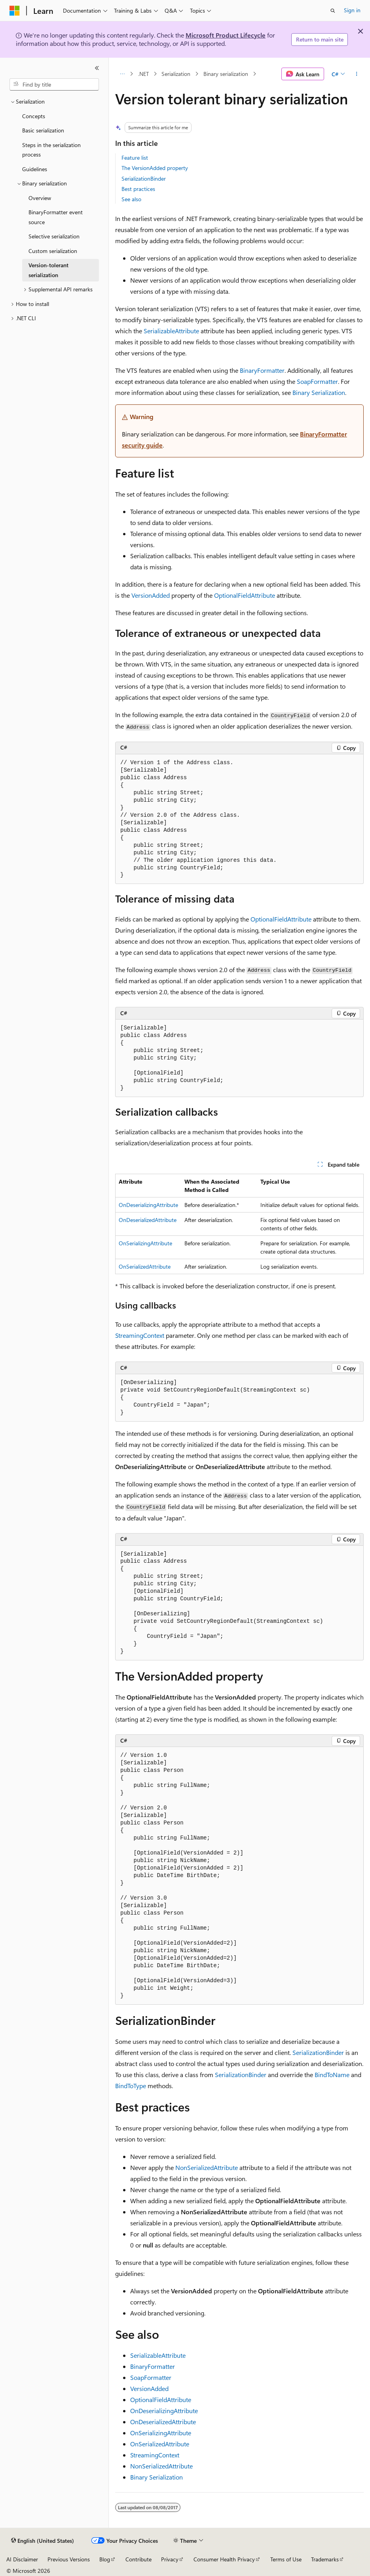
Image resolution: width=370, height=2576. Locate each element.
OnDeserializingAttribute (148, 1205)
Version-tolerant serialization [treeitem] (48, 270)
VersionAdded (150, 595)
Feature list (134, 157)
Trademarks (325, 2559)
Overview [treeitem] (39, 198)
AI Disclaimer (22, 2559)
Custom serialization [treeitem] (52, 251)
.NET (143, 73)
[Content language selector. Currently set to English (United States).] (42, 2540)
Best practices (138, 189)
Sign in (352, 10)
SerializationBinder (143, 178)
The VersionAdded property (154, 168)
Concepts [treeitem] (33, 116)
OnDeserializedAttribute (147, 1220)
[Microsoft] (14, 11)
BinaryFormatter (262, 370)
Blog (104, 2559)
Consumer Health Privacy (224, 2559)
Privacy (169, 2559)
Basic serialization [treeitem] (43, 130)
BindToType (130, 2085)
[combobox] (54, 84)
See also (131, 199)
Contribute (138, 2559)
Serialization (175, 73)
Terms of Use (286, 2559)
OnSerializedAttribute (145, 1266)
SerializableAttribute (171, 331)
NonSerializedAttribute (206, 2167)
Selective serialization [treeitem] (54, 236)
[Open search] (333, 11)
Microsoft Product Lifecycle (226, 35)
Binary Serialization (318, 392)
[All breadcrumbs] (122, 74)
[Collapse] (97, 68)
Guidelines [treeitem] (34, 169)
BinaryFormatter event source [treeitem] (55, 217)
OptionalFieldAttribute (244, 595)
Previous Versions (68, 2559)
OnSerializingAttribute (145, 1243)
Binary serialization (225, 73)
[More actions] (357, 74)
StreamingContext (139, 1335)
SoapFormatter (317, 381)
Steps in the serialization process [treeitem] (51, 150)
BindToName (332, 2074)
